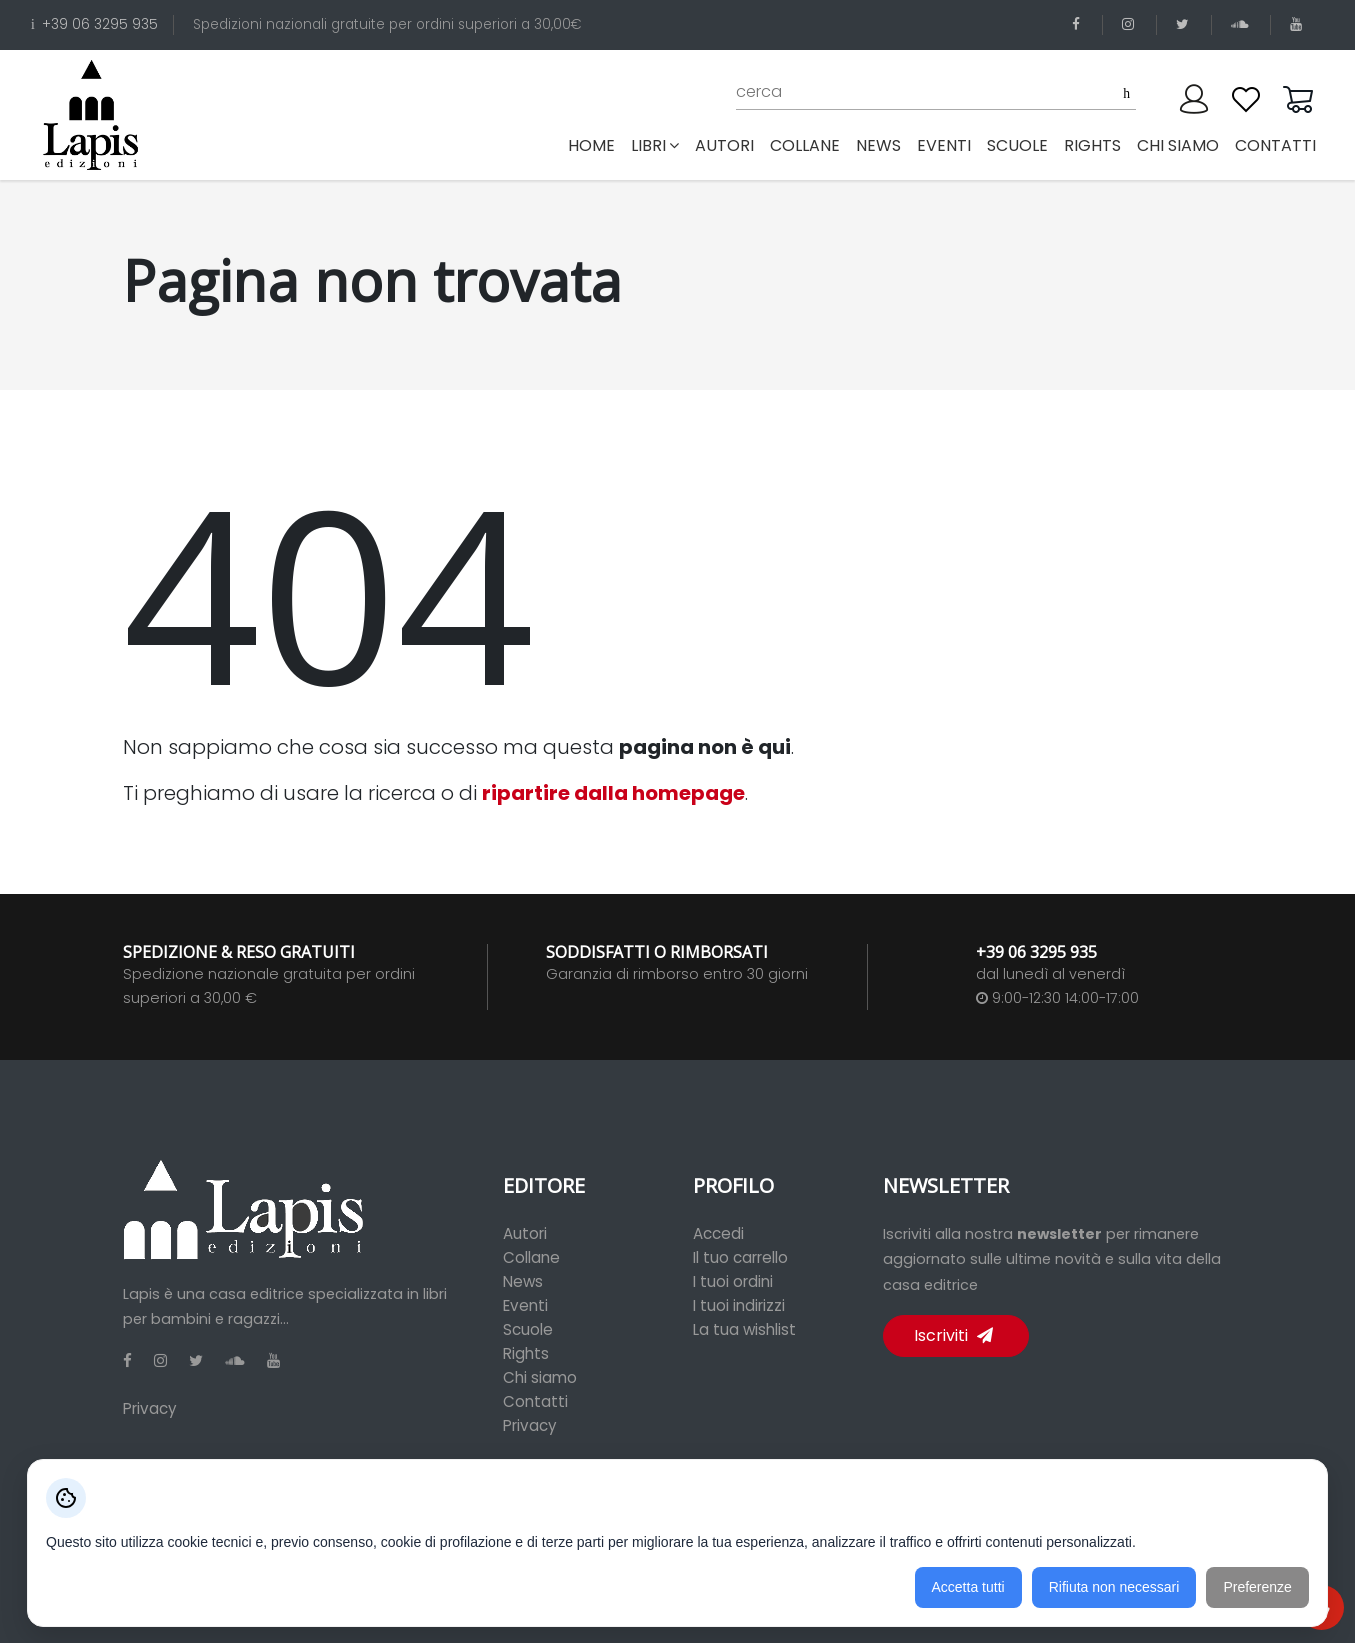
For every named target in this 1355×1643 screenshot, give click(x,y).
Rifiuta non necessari (1114, 1587)
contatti (1275, 145)
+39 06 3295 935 (94, 24)
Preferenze (1257, 1587)
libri (655, 145)
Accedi (718, 1233)
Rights (526, 1353)
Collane (531, 1257)
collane (805, 145)
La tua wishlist (744, 1329)
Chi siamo (540, 1377)
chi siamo (1178, 145)
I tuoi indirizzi (739, 1305)
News (523, 1281)
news (878, 145)
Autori (525, 1233)
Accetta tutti (968, 1587)
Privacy (150, 1408)
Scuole (528, 1329)
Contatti (535, 1401)
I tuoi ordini (733, 1281)
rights (1092, 145)
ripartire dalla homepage (613, 793)
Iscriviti (953, 1335)
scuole (1017, 145)
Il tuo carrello (740, 1257)
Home (595, 145)
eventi (944, 145)
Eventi (525, 1305)
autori (724, 145)
